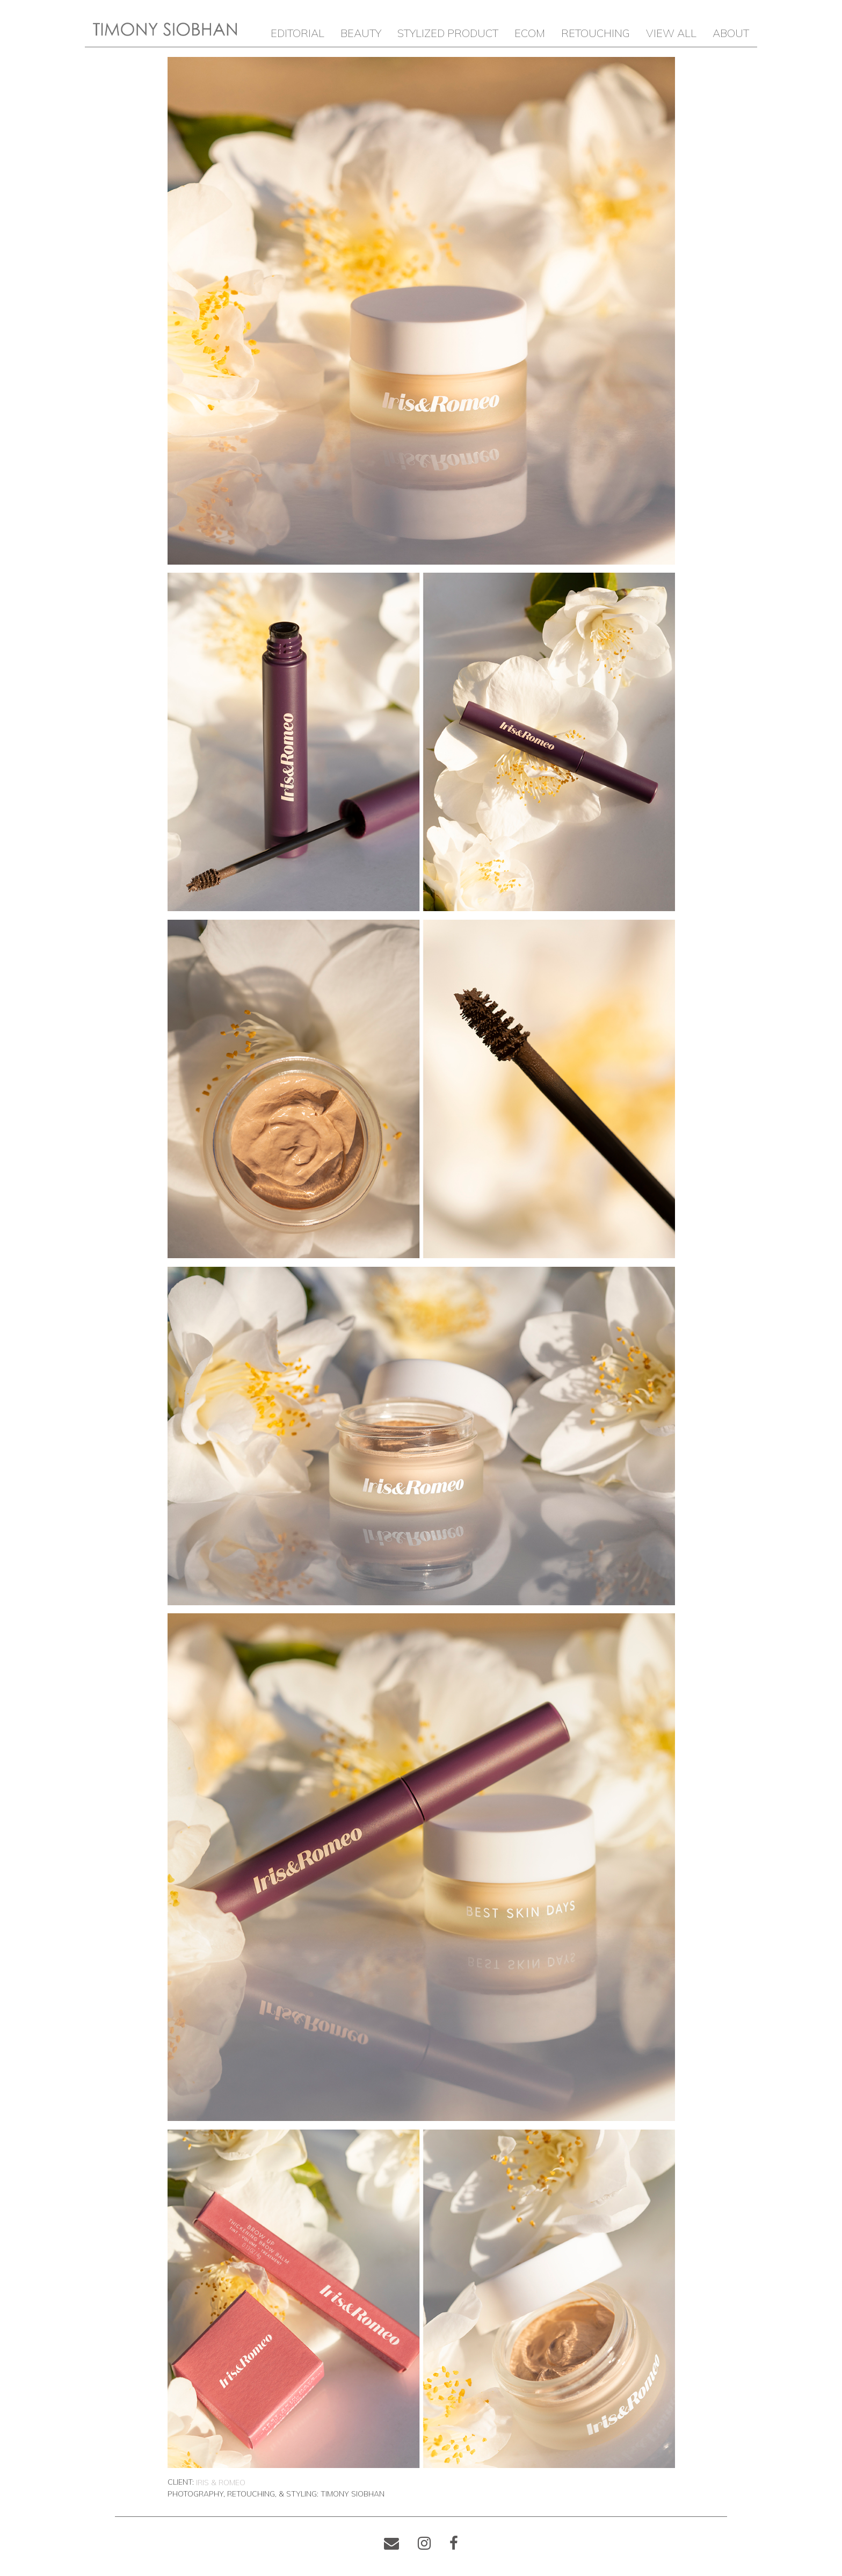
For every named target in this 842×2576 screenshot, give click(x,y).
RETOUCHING (595, 33)
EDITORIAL (297, 33)
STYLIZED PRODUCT (447, 33)
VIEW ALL (671, 33)
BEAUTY (360, 33)
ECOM (529, 33)
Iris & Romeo (220, 2482)
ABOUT (731, 33)
